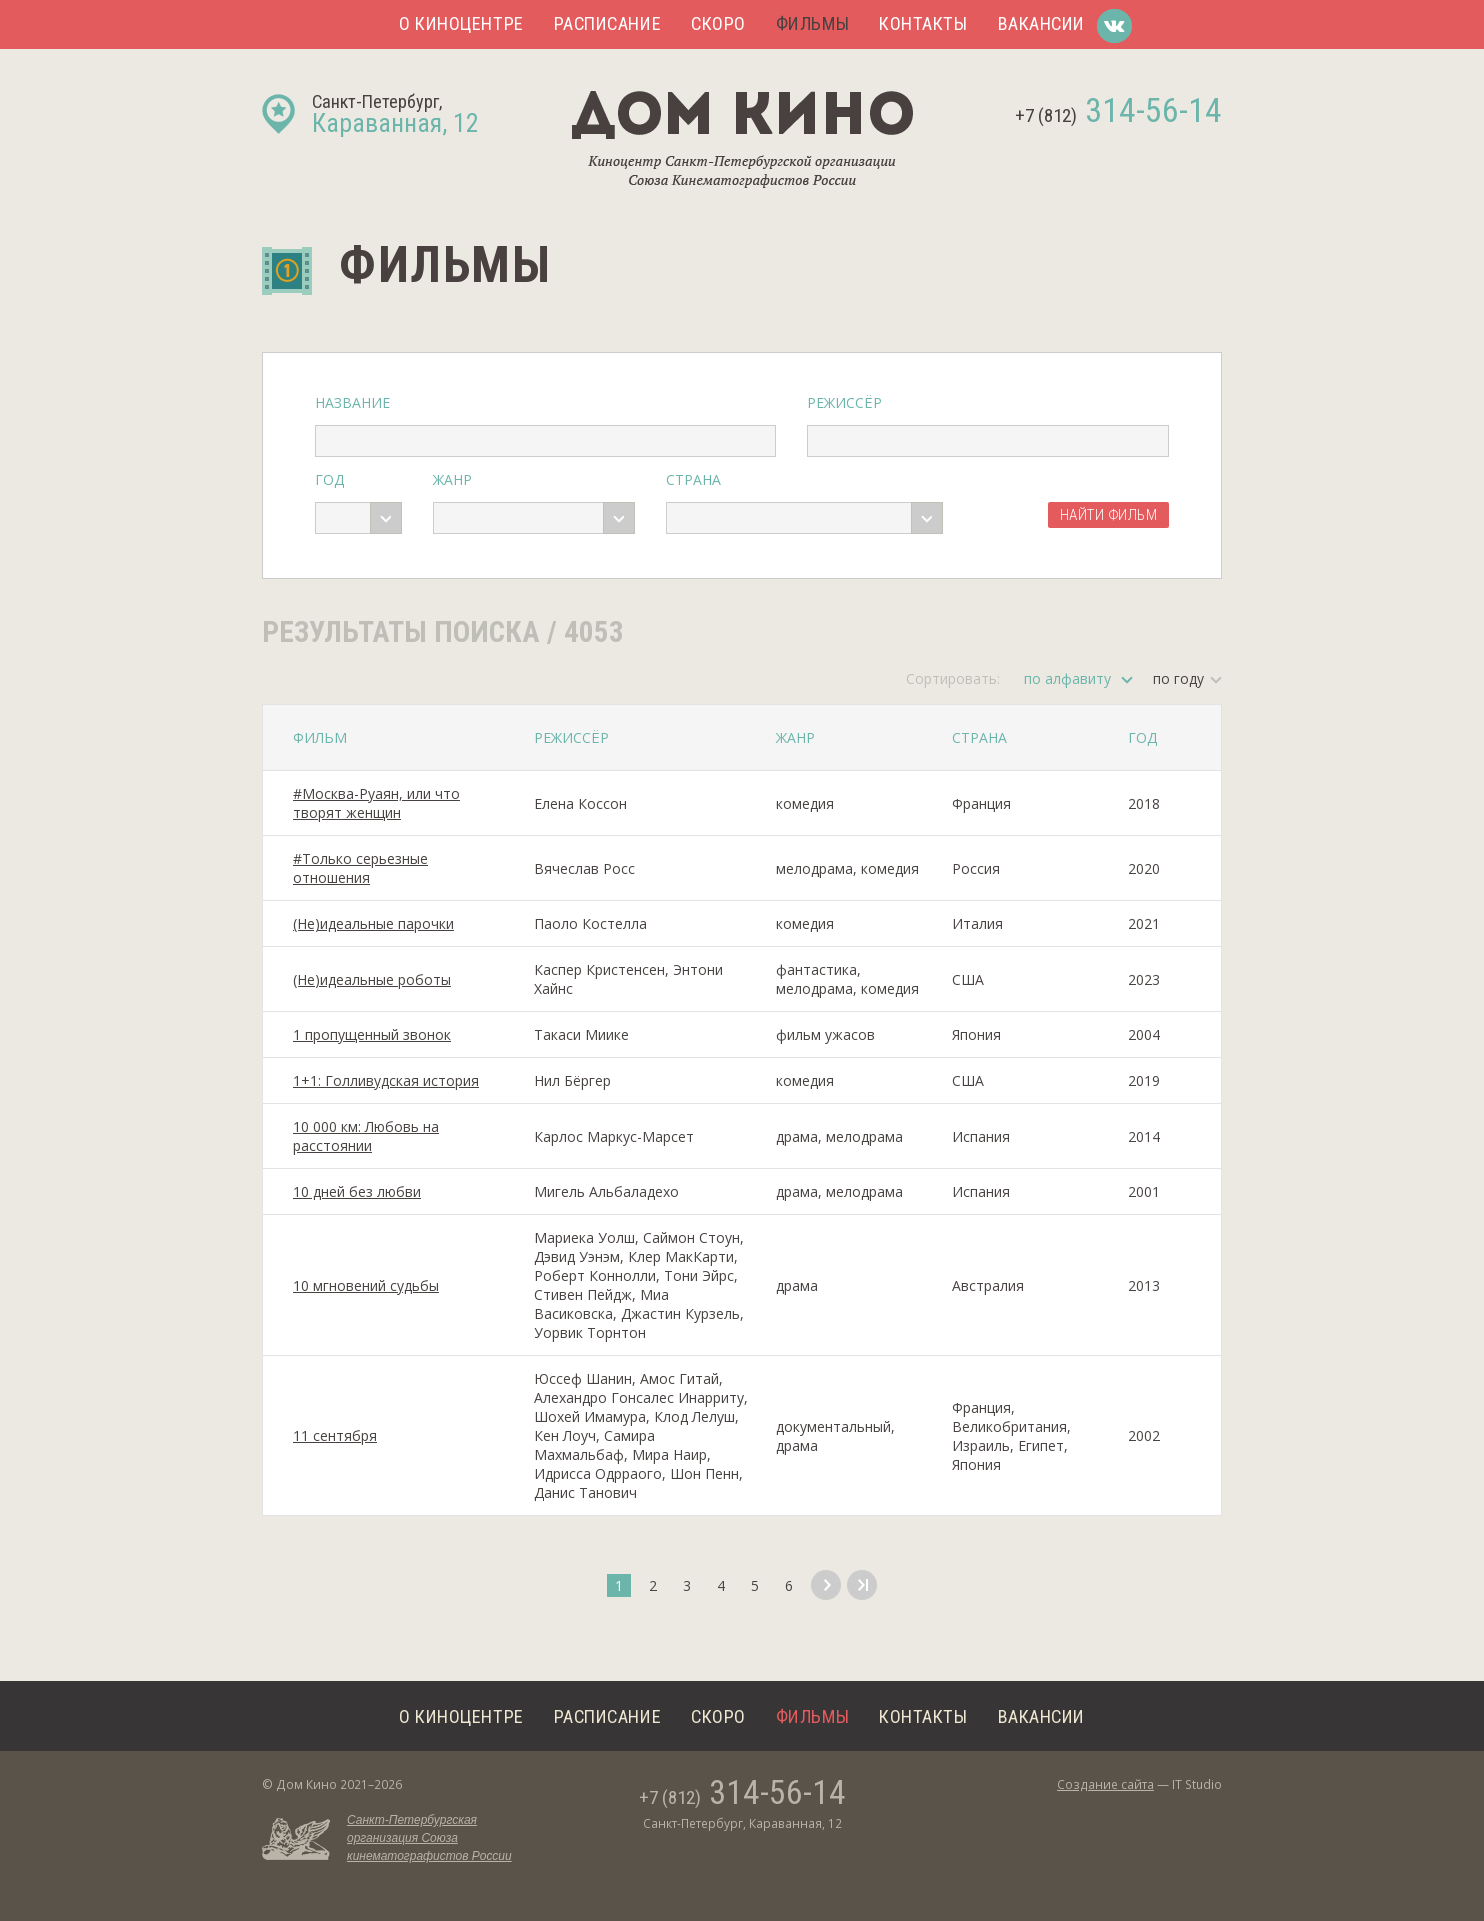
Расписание (607, 23)
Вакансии (1041, 23)
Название (352, 402)
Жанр (452, 479)
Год (329, 479)
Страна (693, 479)
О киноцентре (461, 23)
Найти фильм (1108, 515)
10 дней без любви (357, 1191)
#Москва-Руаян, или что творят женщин (376, 803)
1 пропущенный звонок (372, 1034)
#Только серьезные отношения (360, 868)
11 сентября (335, 1435)
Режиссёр (844, 402)
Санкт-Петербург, (395, 114)
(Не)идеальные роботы (372, 979)
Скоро (718, 23)
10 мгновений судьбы (366, 1285)
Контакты (923, 23)
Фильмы (812, 23)
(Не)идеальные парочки (373, 923)
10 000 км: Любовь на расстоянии (366, 1136)
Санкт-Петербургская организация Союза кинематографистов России (429, 1838)
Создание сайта (1105, 1784)
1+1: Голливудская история (386, 1080)
